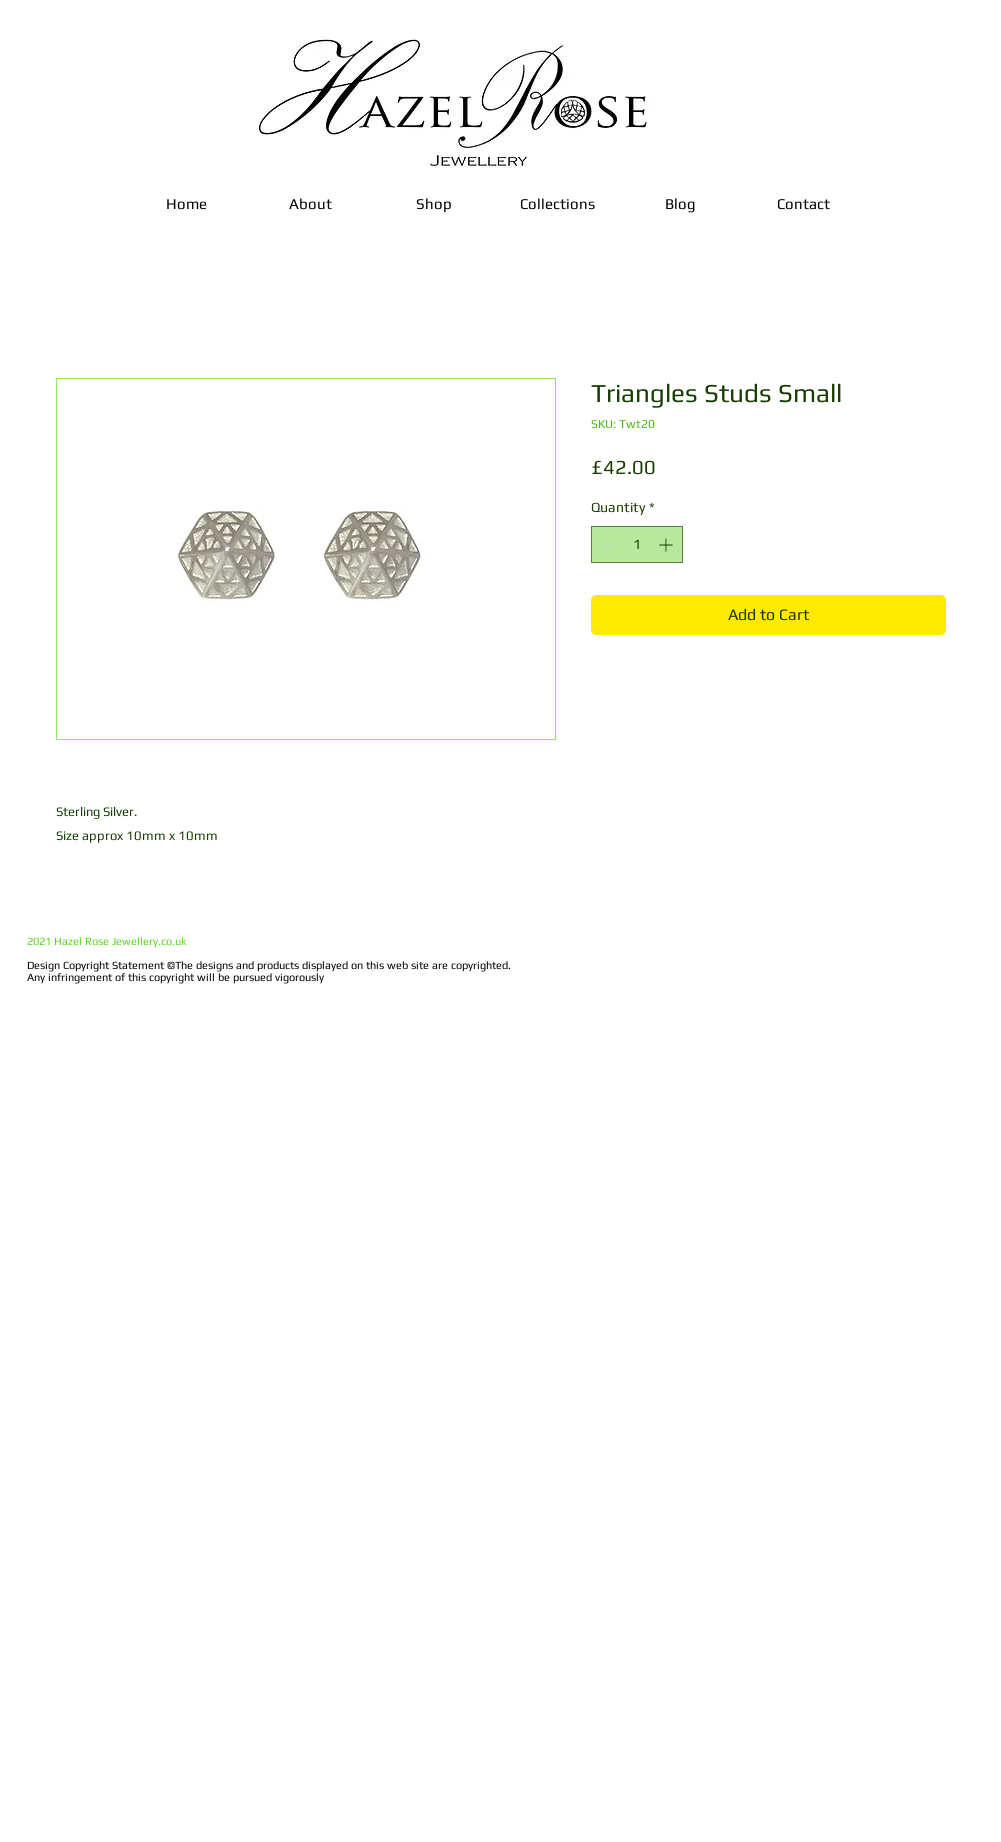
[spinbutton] (637, 544)
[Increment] (667, 544)
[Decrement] (606, 544)
